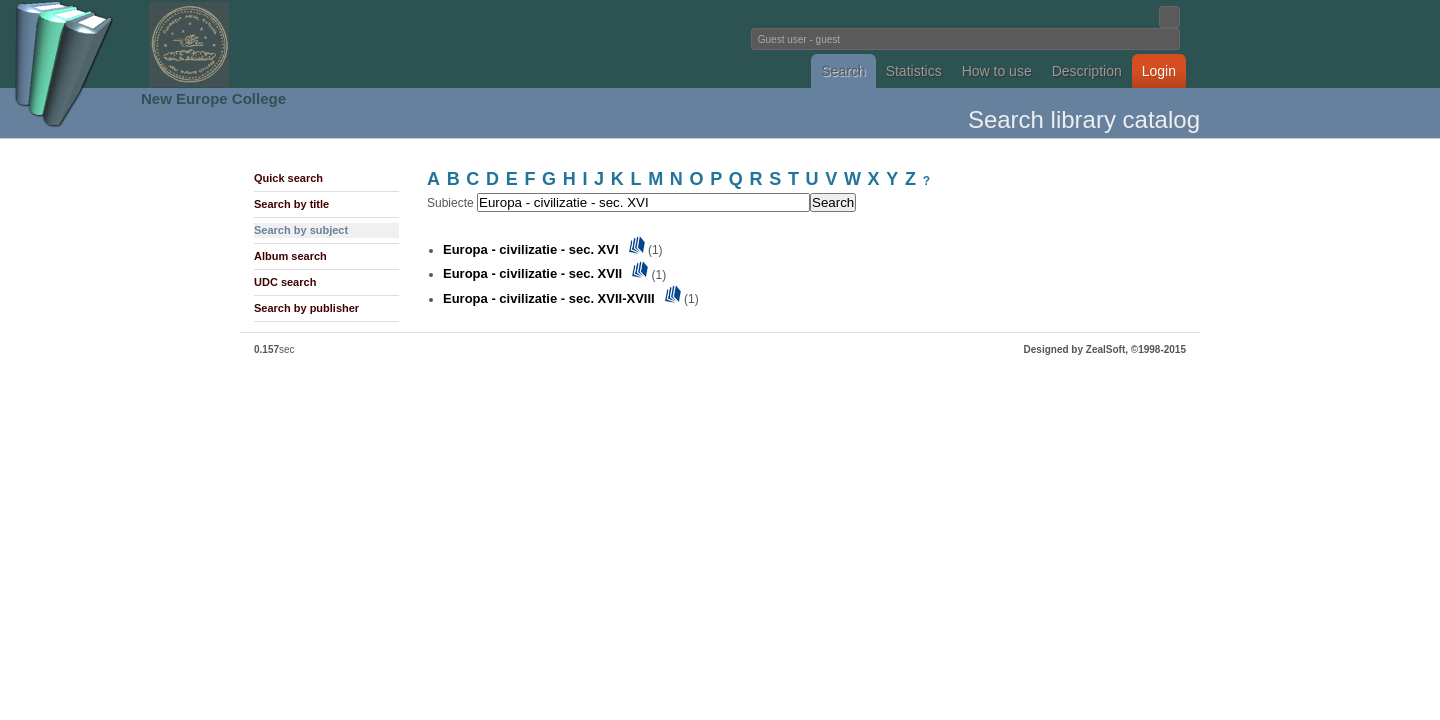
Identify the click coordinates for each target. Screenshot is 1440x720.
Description (1087, 71)
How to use (997, 71)
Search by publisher (306, 308)
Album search (290, 256)
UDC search (285, 282)
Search (843, 71)
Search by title (291, 204)
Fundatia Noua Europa (390, 44)
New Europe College (213, 98)
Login (1159, 71)
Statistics (914, 71)
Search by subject (301, 230)
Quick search (288, 178)
